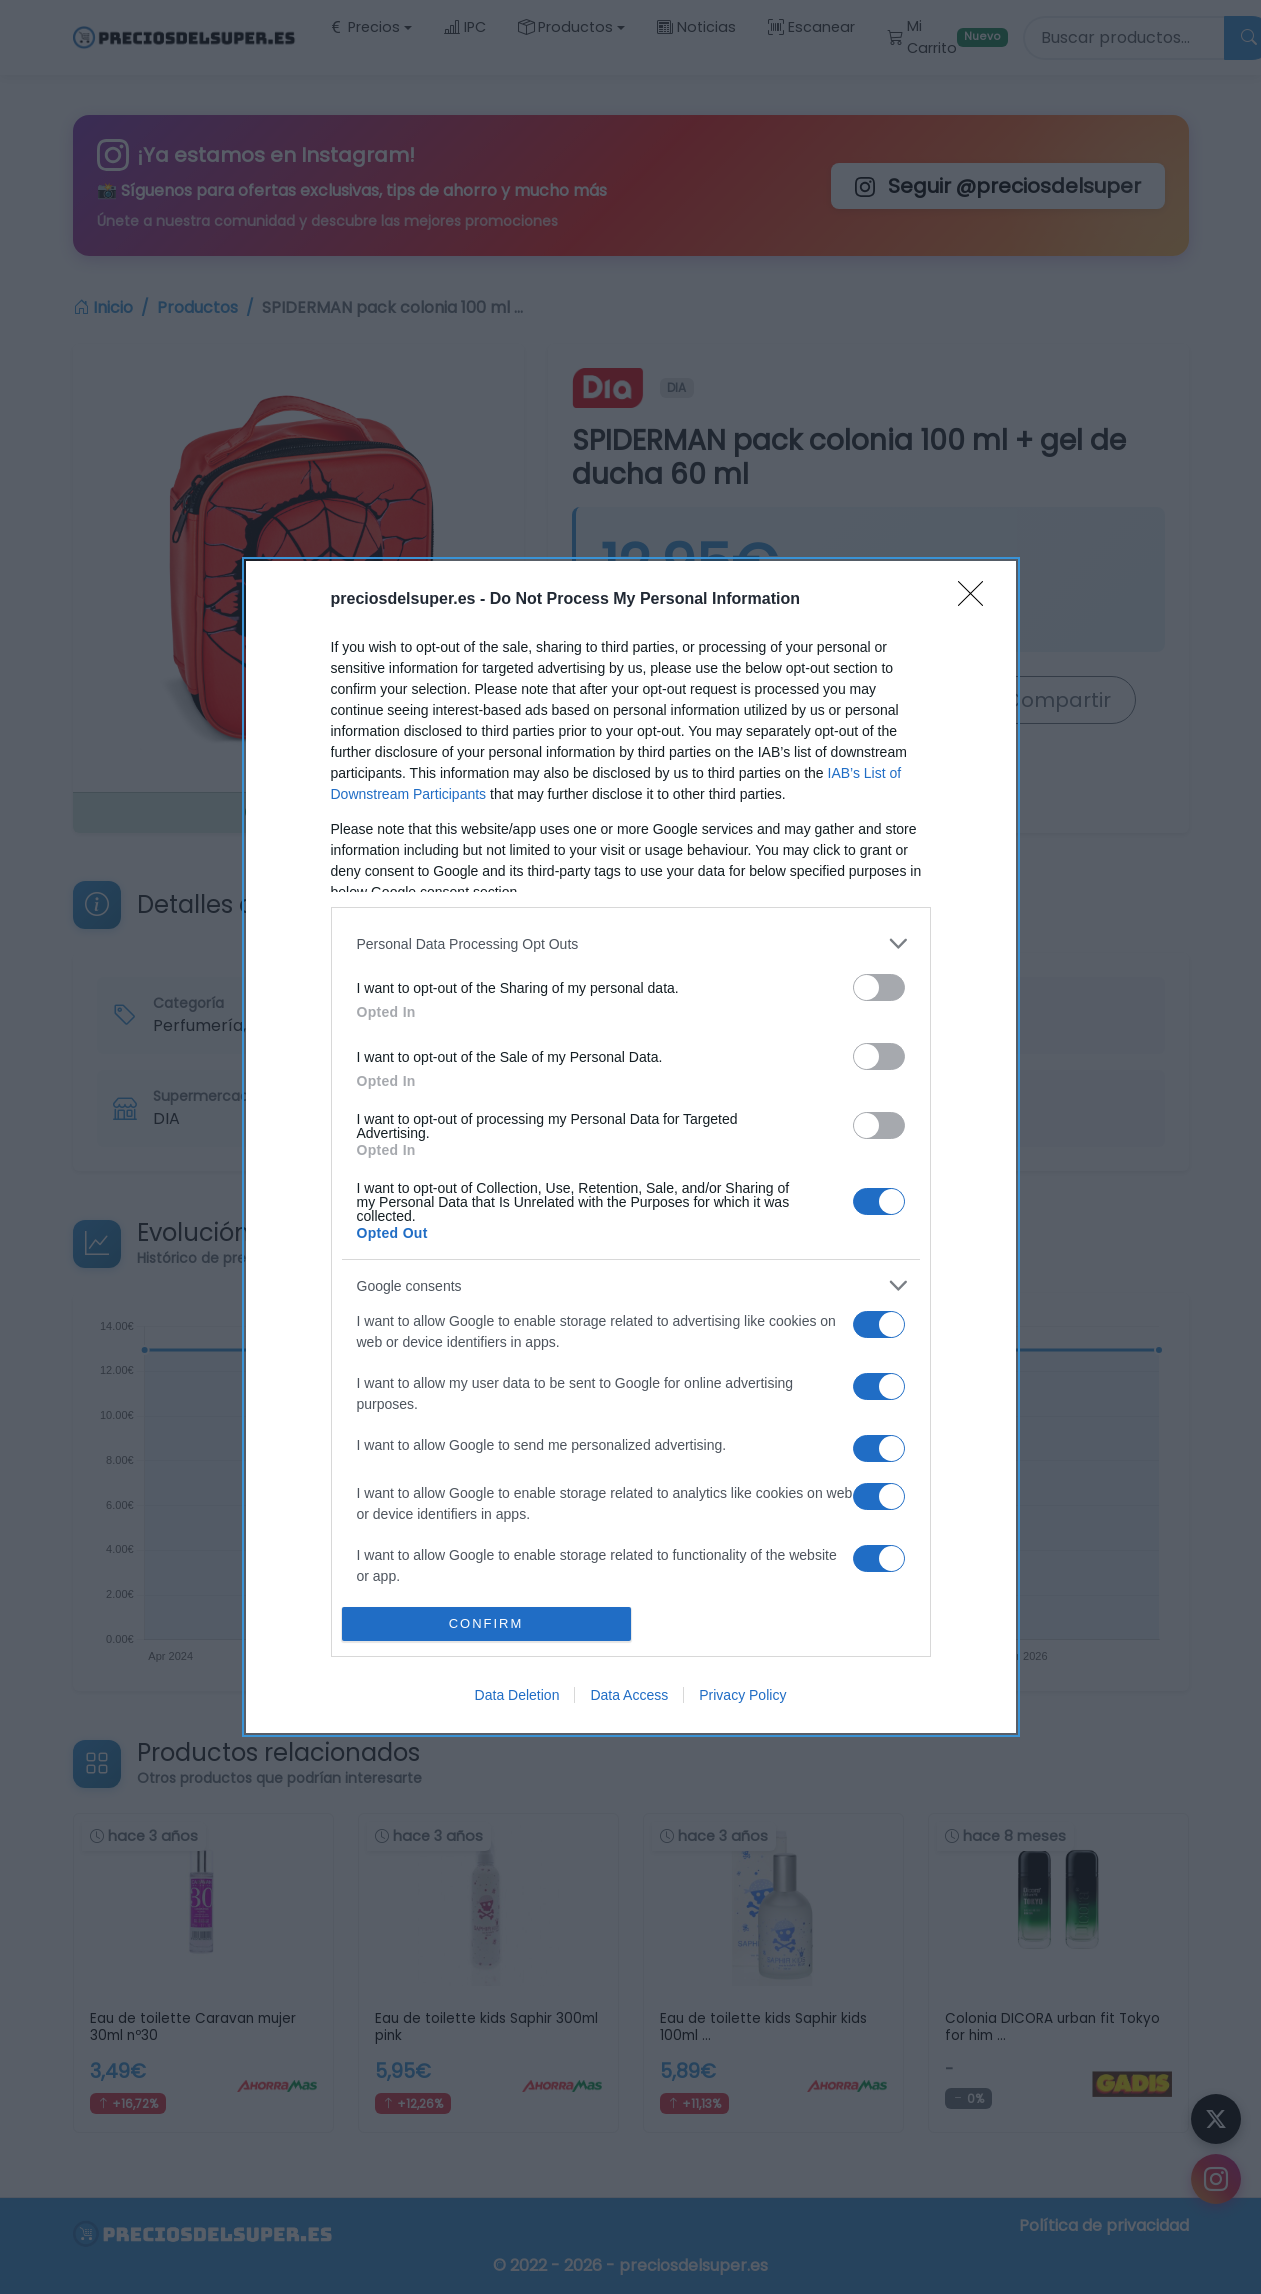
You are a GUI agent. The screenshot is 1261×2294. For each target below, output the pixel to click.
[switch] (879, 987)
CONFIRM (486, 1623)
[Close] (977, 600)
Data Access (629, 1695)
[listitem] (631, 943)
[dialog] (631, 1146)
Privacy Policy (742, 1695)
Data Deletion (517, 1695)
